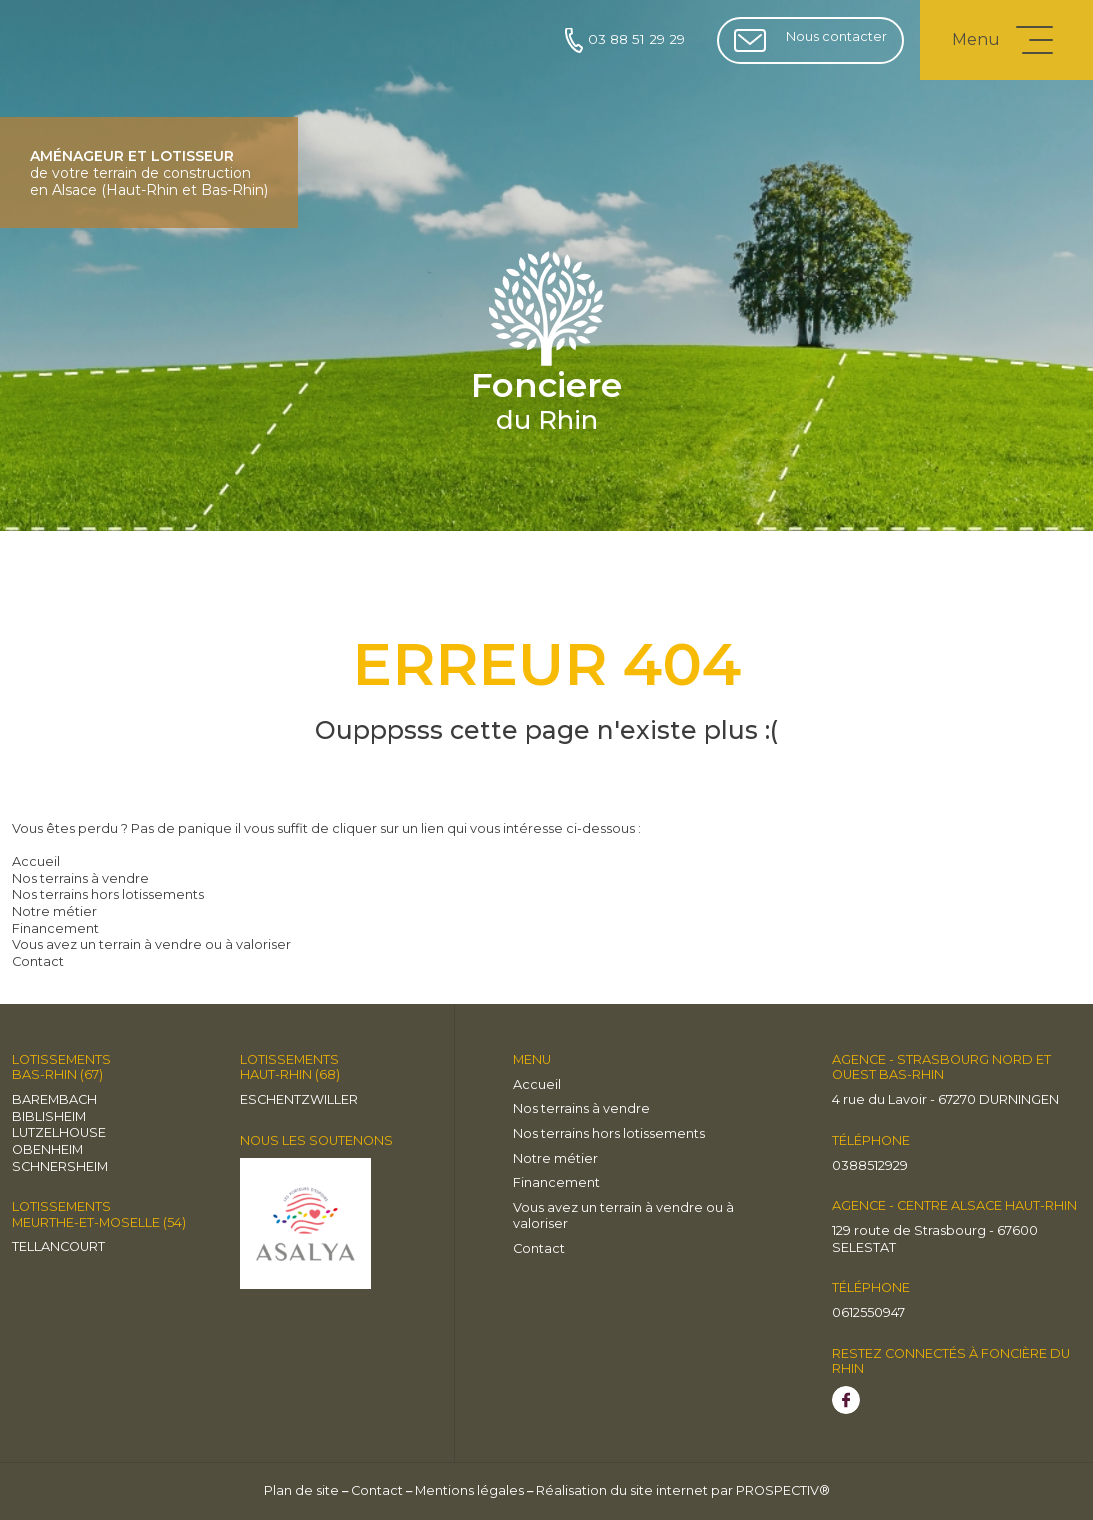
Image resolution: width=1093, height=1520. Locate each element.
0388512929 (870, 1165)
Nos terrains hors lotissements (108, 894)
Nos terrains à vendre (80, 878)
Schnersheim (60, 1166)
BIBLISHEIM (49, 1116)
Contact (38, 961)
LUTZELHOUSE (59, 1132)
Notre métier (54, 911)
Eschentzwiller (299, 1099)
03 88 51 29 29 (625, 40)
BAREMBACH (54, 1099)
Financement (55, 928)
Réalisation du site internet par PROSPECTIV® (683, 1490)
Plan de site (301, 1490)
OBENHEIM (47, 1149)
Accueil (36, 861)
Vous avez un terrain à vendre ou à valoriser (151, 944)
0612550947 (868, 1312)
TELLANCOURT (58, 1246)
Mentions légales (469, 1490)
